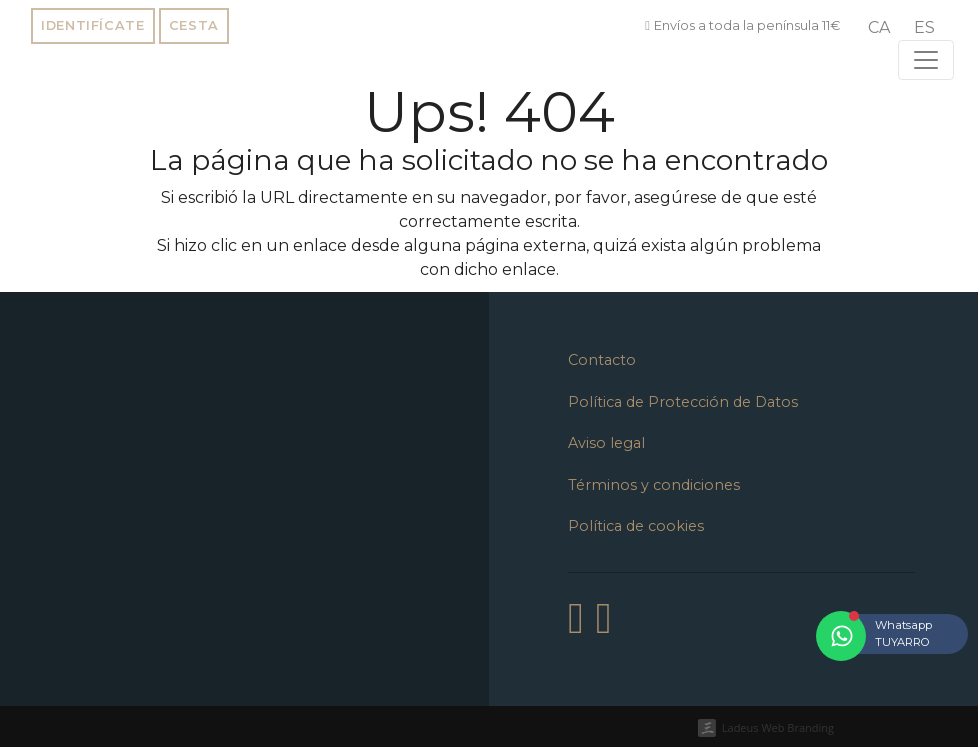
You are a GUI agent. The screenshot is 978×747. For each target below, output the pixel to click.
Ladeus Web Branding (778, 727)
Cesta (194, 25)
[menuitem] (879, 28)
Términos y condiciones (654, 485)
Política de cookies (636, 526)
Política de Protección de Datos (683, 402)
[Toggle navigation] (926, 60)
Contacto (602, 360)
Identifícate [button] (93, 25)
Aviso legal (606, 443)
